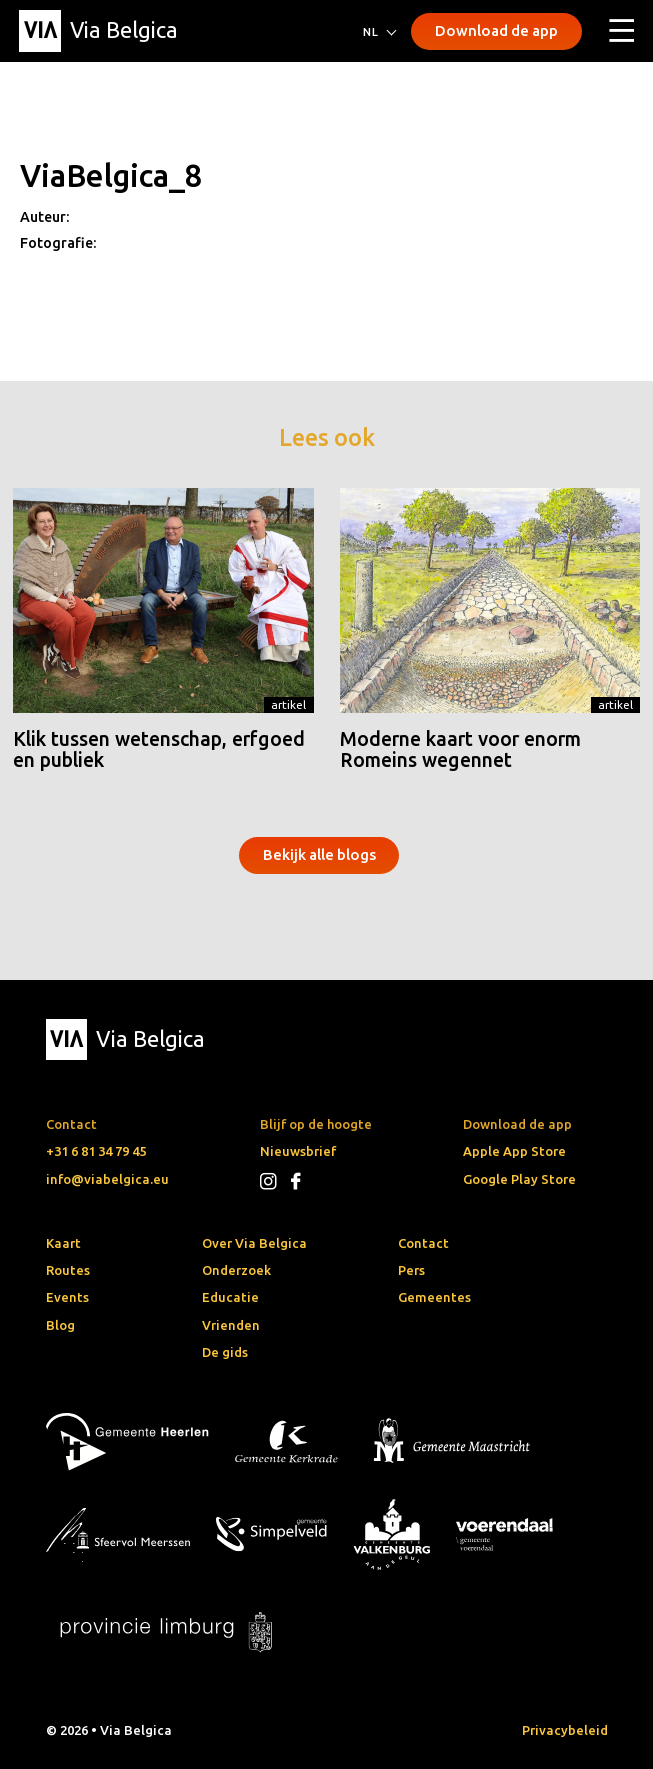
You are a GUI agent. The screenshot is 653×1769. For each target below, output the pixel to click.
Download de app (496, 30)
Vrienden (231, 1325)
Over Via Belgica (254, 1243)
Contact (423, 1243)
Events (67, 1297)
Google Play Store (519, 1179)
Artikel (288, 704)
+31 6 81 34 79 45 (96, 1151)
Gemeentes (434, 1297)
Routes (68, 1270)
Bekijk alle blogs (319, 854)
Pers (411, 1270)
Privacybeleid (565, 1730)
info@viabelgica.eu (107, 1179)
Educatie (230, 1297)
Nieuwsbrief (298, 1151)
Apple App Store (514, 1151)
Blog (60, 1325)
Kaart (63, 1243)
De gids (225, 1352)
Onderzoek (236, 1270)
